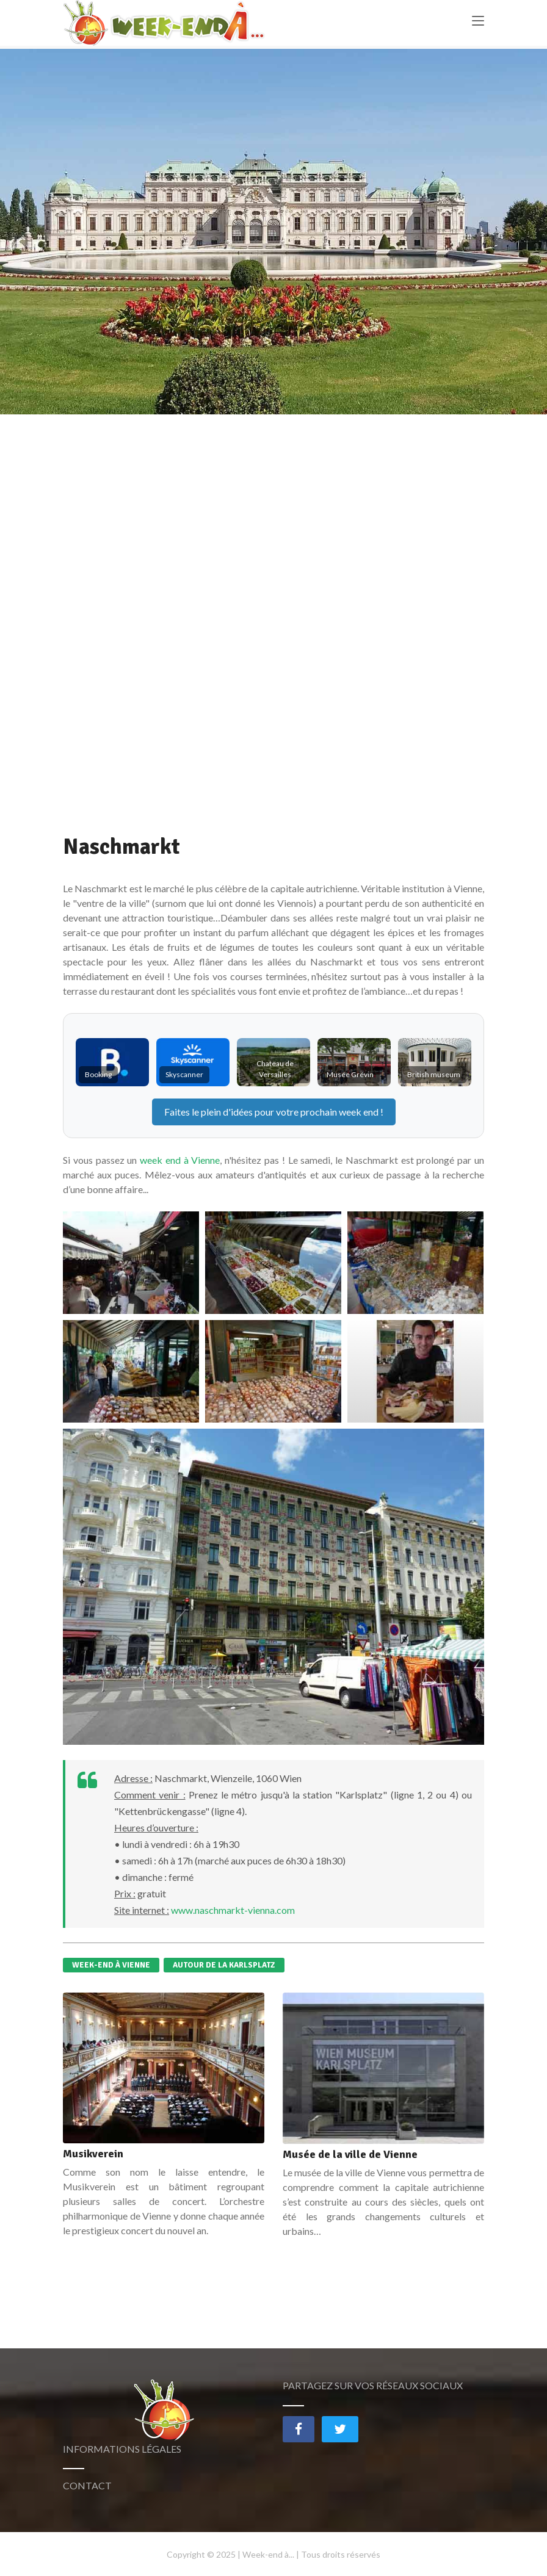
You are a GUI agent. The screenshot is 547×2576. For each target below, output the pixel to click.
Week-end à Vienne (111, 1965)
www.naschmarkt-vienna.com (233, 1910)
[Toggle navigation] (478, 25)
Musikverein (93, 2153)
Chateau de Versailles (275, 1069)
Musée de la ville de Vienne (350, 2154)
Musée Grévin (350, 1074)
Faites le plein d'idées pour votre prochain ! (273, 1111)
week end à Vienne (180, 1160)
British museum (433, 1074)
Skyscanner (184, 1074)
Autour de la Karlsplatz (224, 1965)
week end (359, 1111)
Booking (98, 1074)
